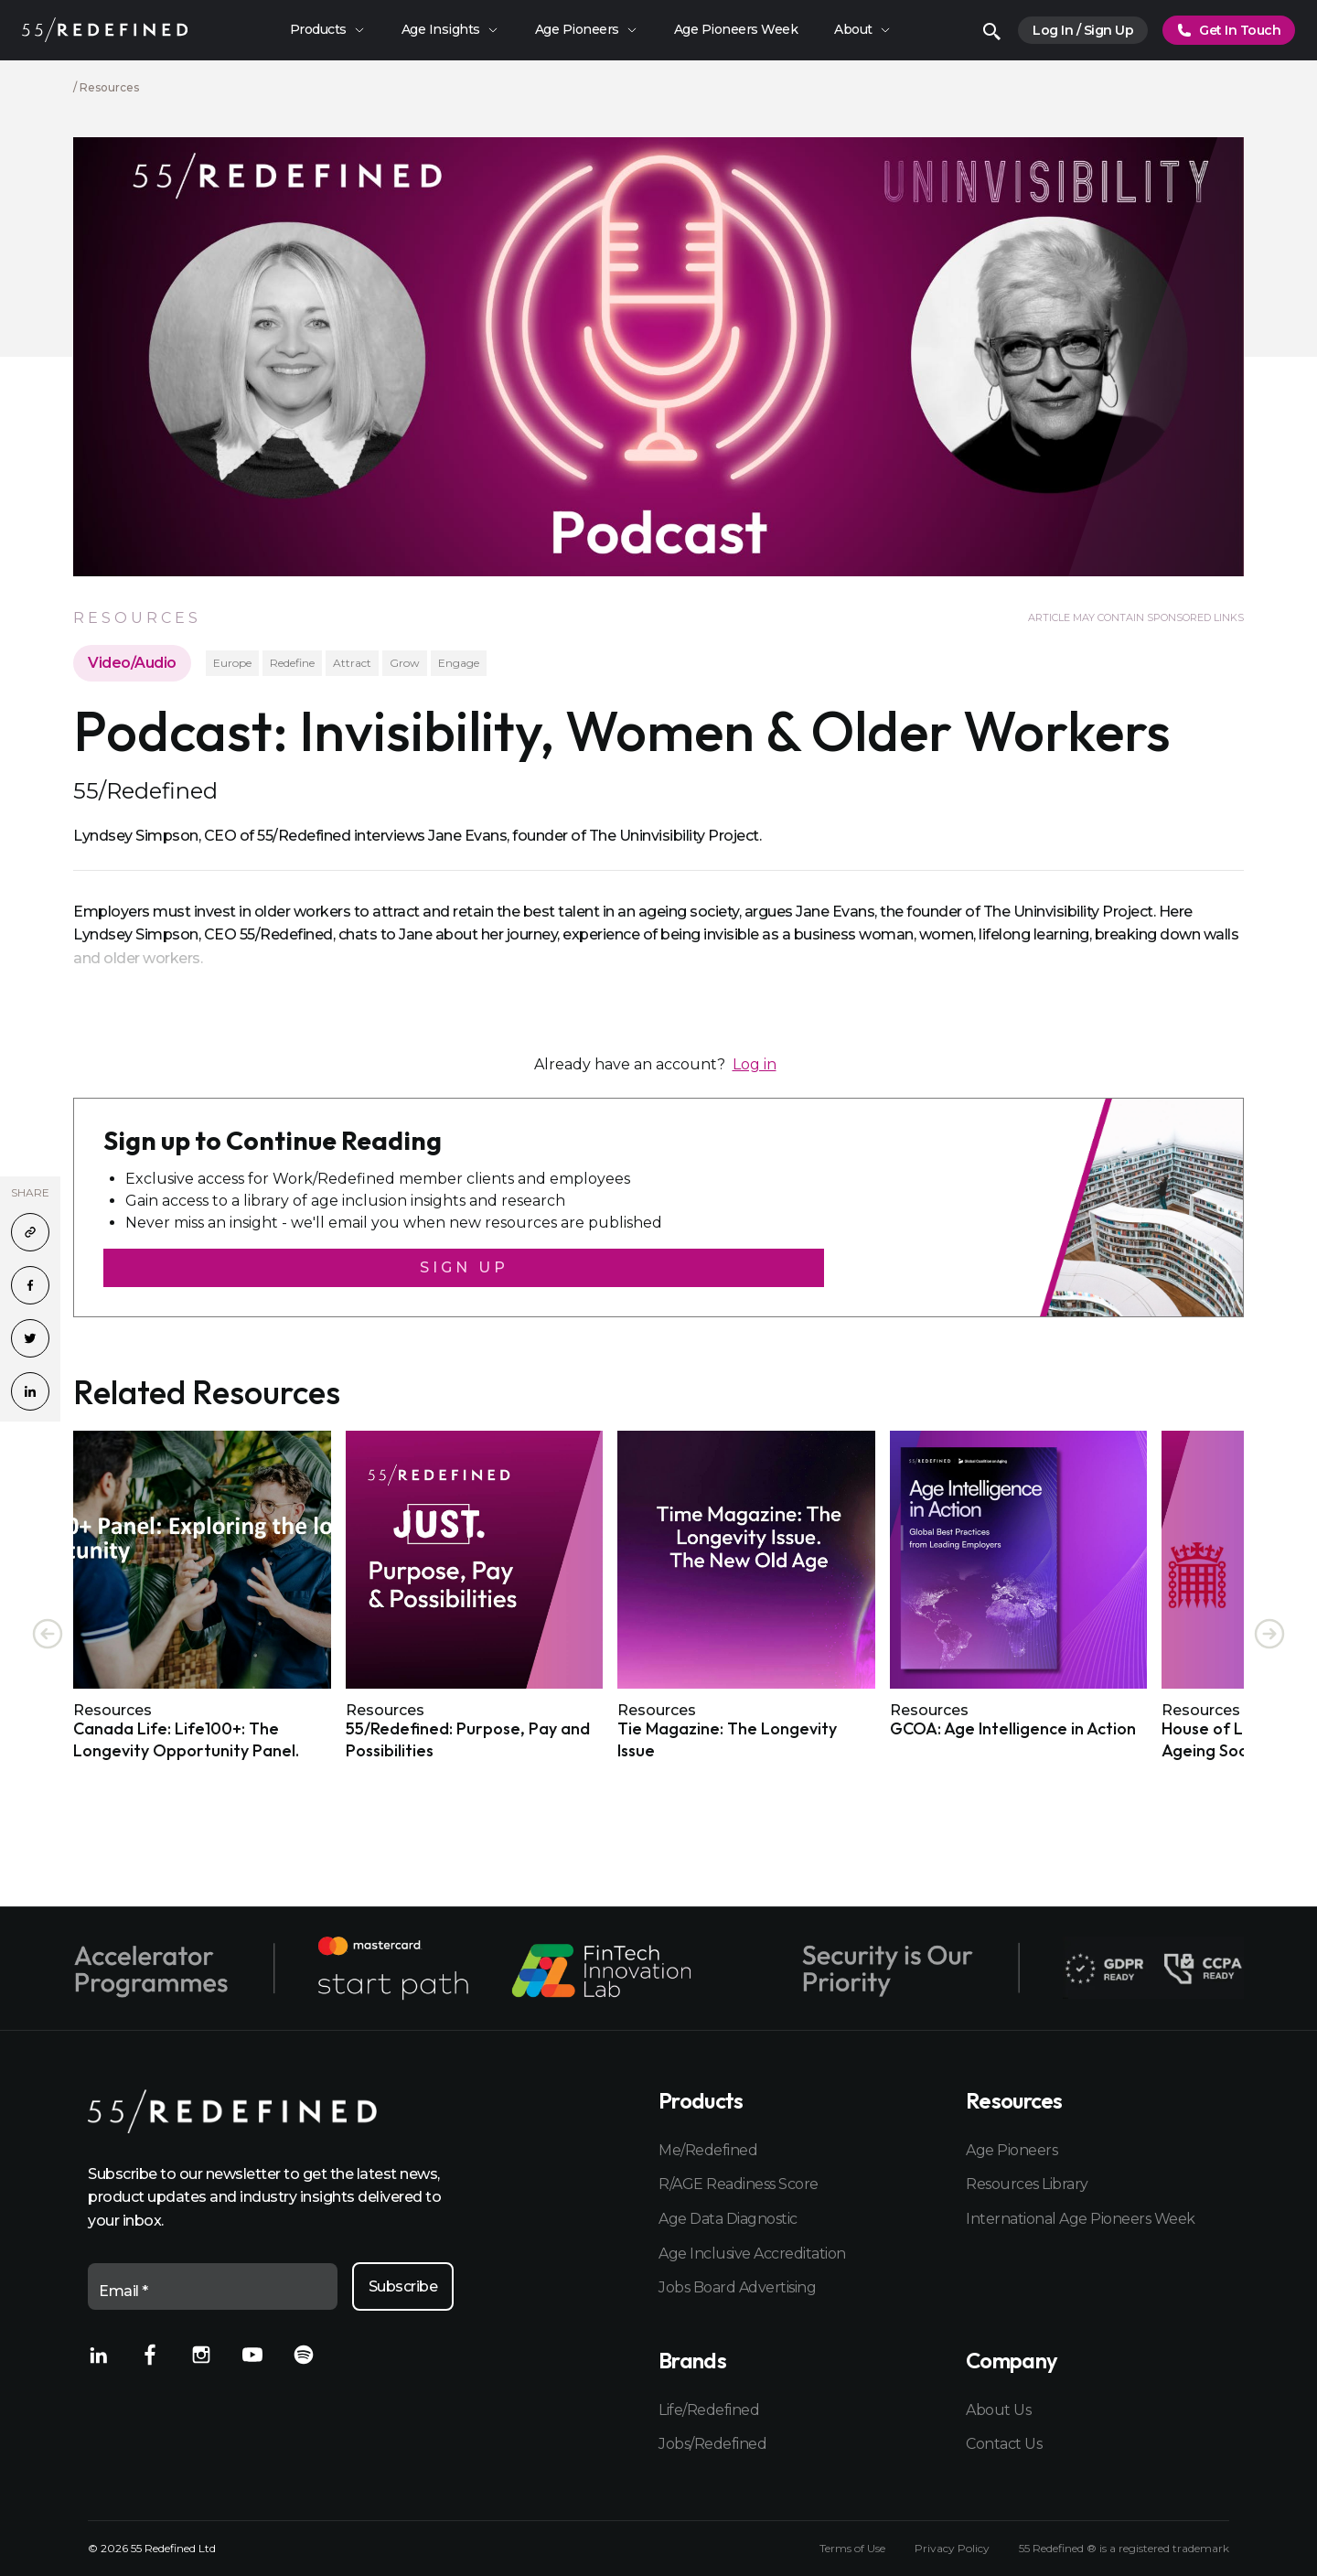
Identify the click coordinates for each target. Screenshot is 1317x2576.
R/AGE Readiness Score (738, 2184)
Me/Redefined (707, 2150)
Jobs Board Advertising (737, 2287)
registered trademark (1174, 2548)
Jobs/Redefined (712, 2444)
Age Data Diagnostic (728, 2218)
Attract (352, 663)
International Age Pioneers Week (1080, 2218)
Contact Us (1004, 2444)
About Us (998, 2410)
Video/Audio (132, 662)
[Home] (104, 29)
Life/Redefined (708, 2410)
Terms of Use (852, 2548)
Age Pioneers (1011, 2150)
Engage (458, 663)
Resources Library (1027, 2184)
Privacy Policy (952, 2548)
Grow (405, 663)
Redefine (292, 663)
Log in (754, 1064)
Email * (123, 2291)
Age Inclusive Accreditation (752, 2253)
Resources (109, 87)
